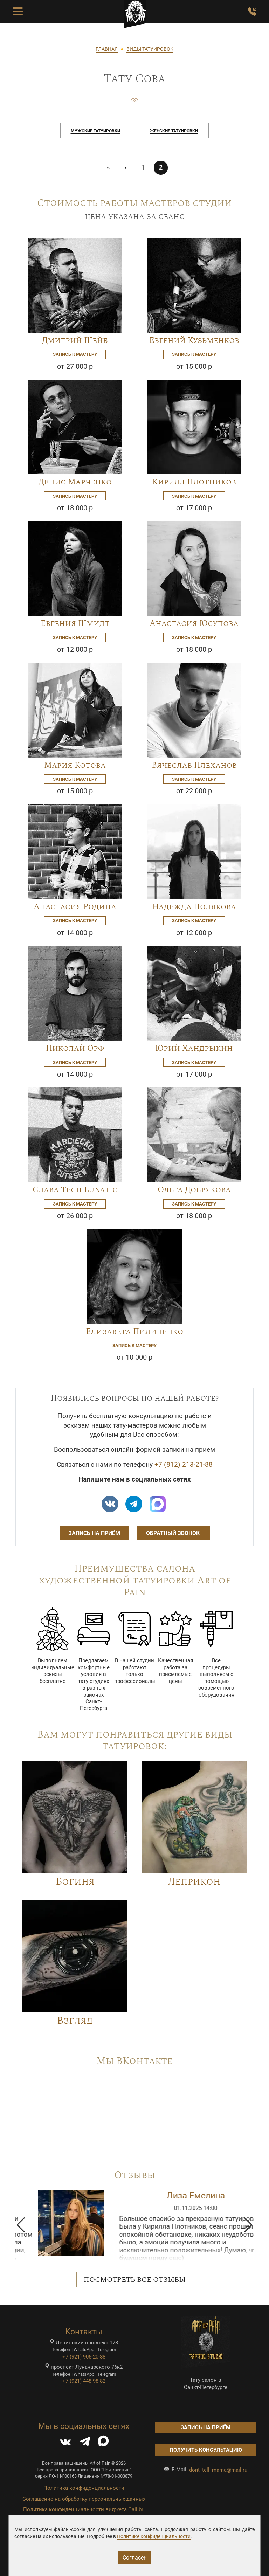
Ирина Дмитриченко (180, 2195)
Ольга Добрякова (194, 1190)
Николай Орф (75, 1048)
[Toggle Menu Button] (18, 12)
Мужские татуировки (95, 131)
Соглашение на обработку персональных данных (83, 2499)
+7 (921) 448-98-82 (83, 2381)
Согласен (135, 2557)
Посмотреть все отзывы (135, 2279)
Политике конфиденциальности (154, 2536)
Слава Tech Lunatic (75, 1190)
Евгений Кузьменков (194, 340)
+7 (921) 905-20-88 (83, 2357)
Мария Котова (75, 765)
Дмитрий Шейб (75, 340)
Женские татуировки (174, 131)
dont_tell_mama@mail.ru (218, 2470)
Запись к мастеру (75, 354)
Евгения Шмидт (75, 623)
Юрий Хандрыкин (194, 1048)
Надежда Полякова (194, 907)
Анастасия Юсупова (194, 623)
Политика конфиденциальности (83, 2488)
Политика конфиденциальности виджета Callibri (84, 2509)
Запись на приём (94, 1533)
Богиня (75, 1881)
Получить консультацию (206, 2450)
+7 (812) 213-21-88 (183, 1465)
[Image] (75, 285)
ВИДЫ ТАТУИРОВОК (149, 49)
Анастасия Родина (75, 907)
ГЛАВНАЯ (107, 49)
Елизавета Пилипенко (134, 1332)
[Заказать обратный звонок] (252, 11)
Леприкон (194, 1881)
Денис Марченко (75, 482)
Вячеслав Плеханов (194, 765)
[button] (21, 2225)
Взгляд (75, 2020)
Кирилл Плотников (194, 482)
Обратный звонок (173, 1533)
